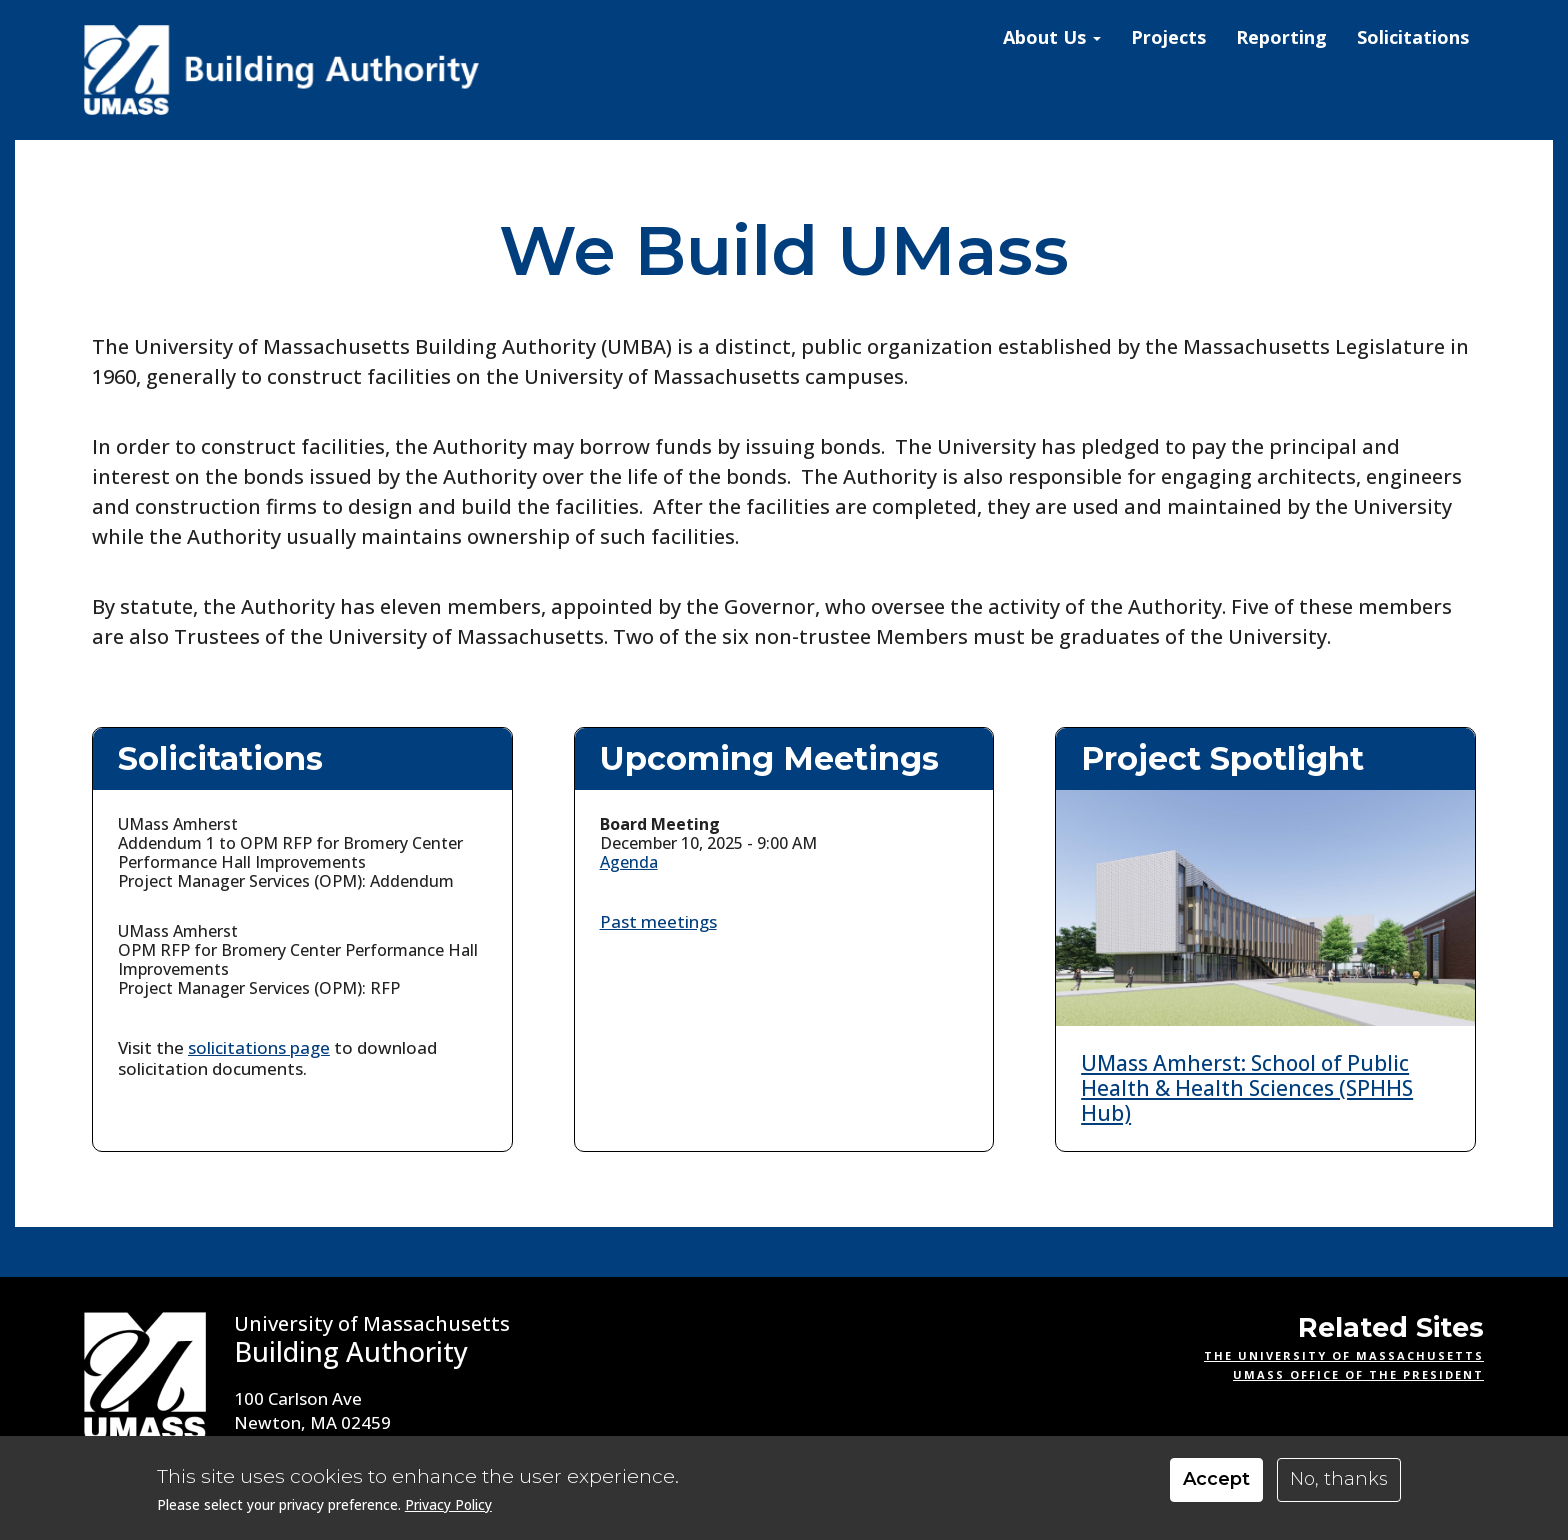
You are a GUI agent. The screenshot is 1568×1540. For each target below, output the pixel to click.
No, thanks (1339, 1479)
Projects (1168, 37)
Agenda (629, 862)
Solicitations (1413, 37)
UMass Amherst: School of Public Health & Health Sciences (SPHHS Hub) (1247, 1088)
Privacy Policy (448, 1504)
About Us (1052, 37)
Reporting (1281, 37)
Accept (1216, 1479)
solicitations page (259, 1047)
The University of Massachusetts (1344, 1355)
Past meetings (658, 921)
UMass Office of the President (1358, 1374)
